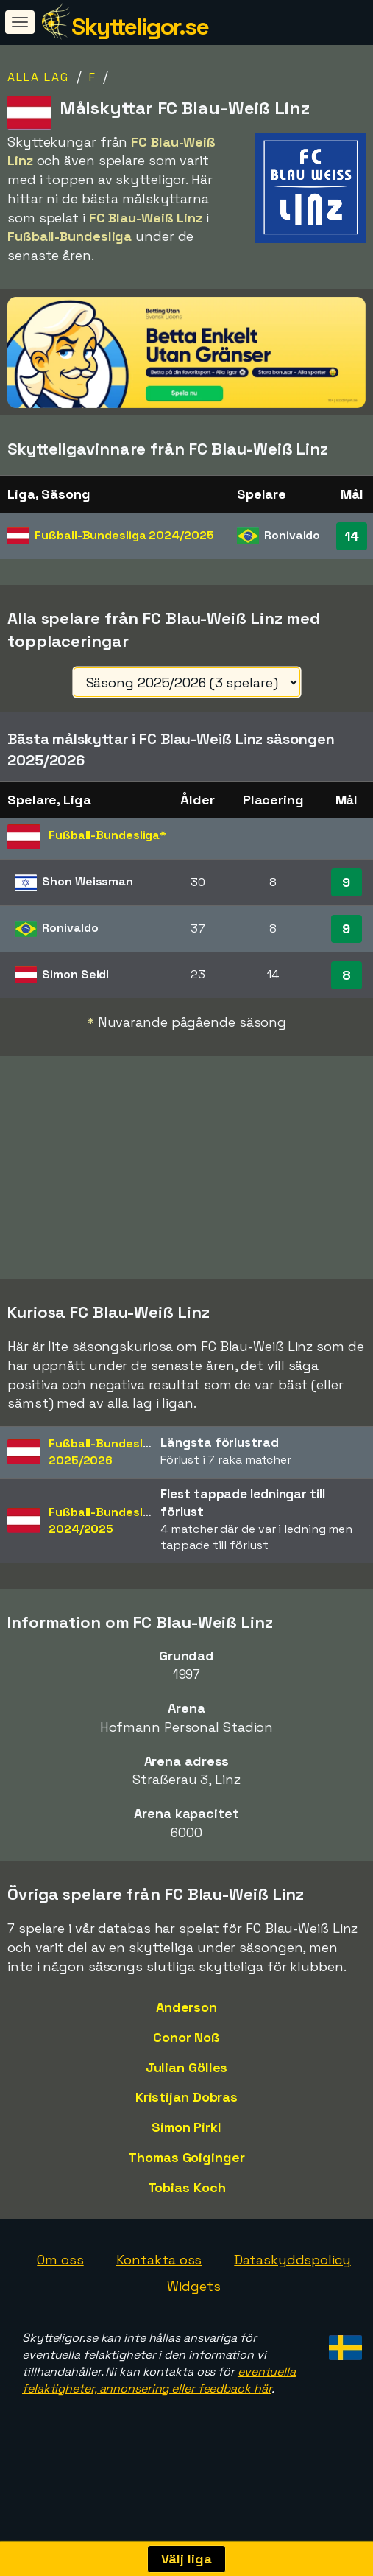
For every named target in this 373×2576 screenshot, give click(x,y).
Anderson (186, 2036)
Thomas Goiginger (186, 2186)
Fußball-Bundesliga (124, 535)
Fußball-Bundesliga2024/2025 (104, 1550)
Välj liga (186, 2558)
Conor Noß (186, 2066)
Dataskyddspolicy (292, 2289)
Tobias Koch (187, 2216)
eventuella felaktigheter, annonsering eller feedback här (159, 2409)
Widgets (193, 2315)
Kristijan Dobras (186, 2126)
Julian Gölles (187, 2096)
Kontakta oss (159, 2289)
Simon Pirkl (186, 2156)
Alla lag (38, 77)
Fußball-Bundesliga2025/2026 (104, 1481)
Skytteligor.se (139, 26)
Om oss (60, 2289)
